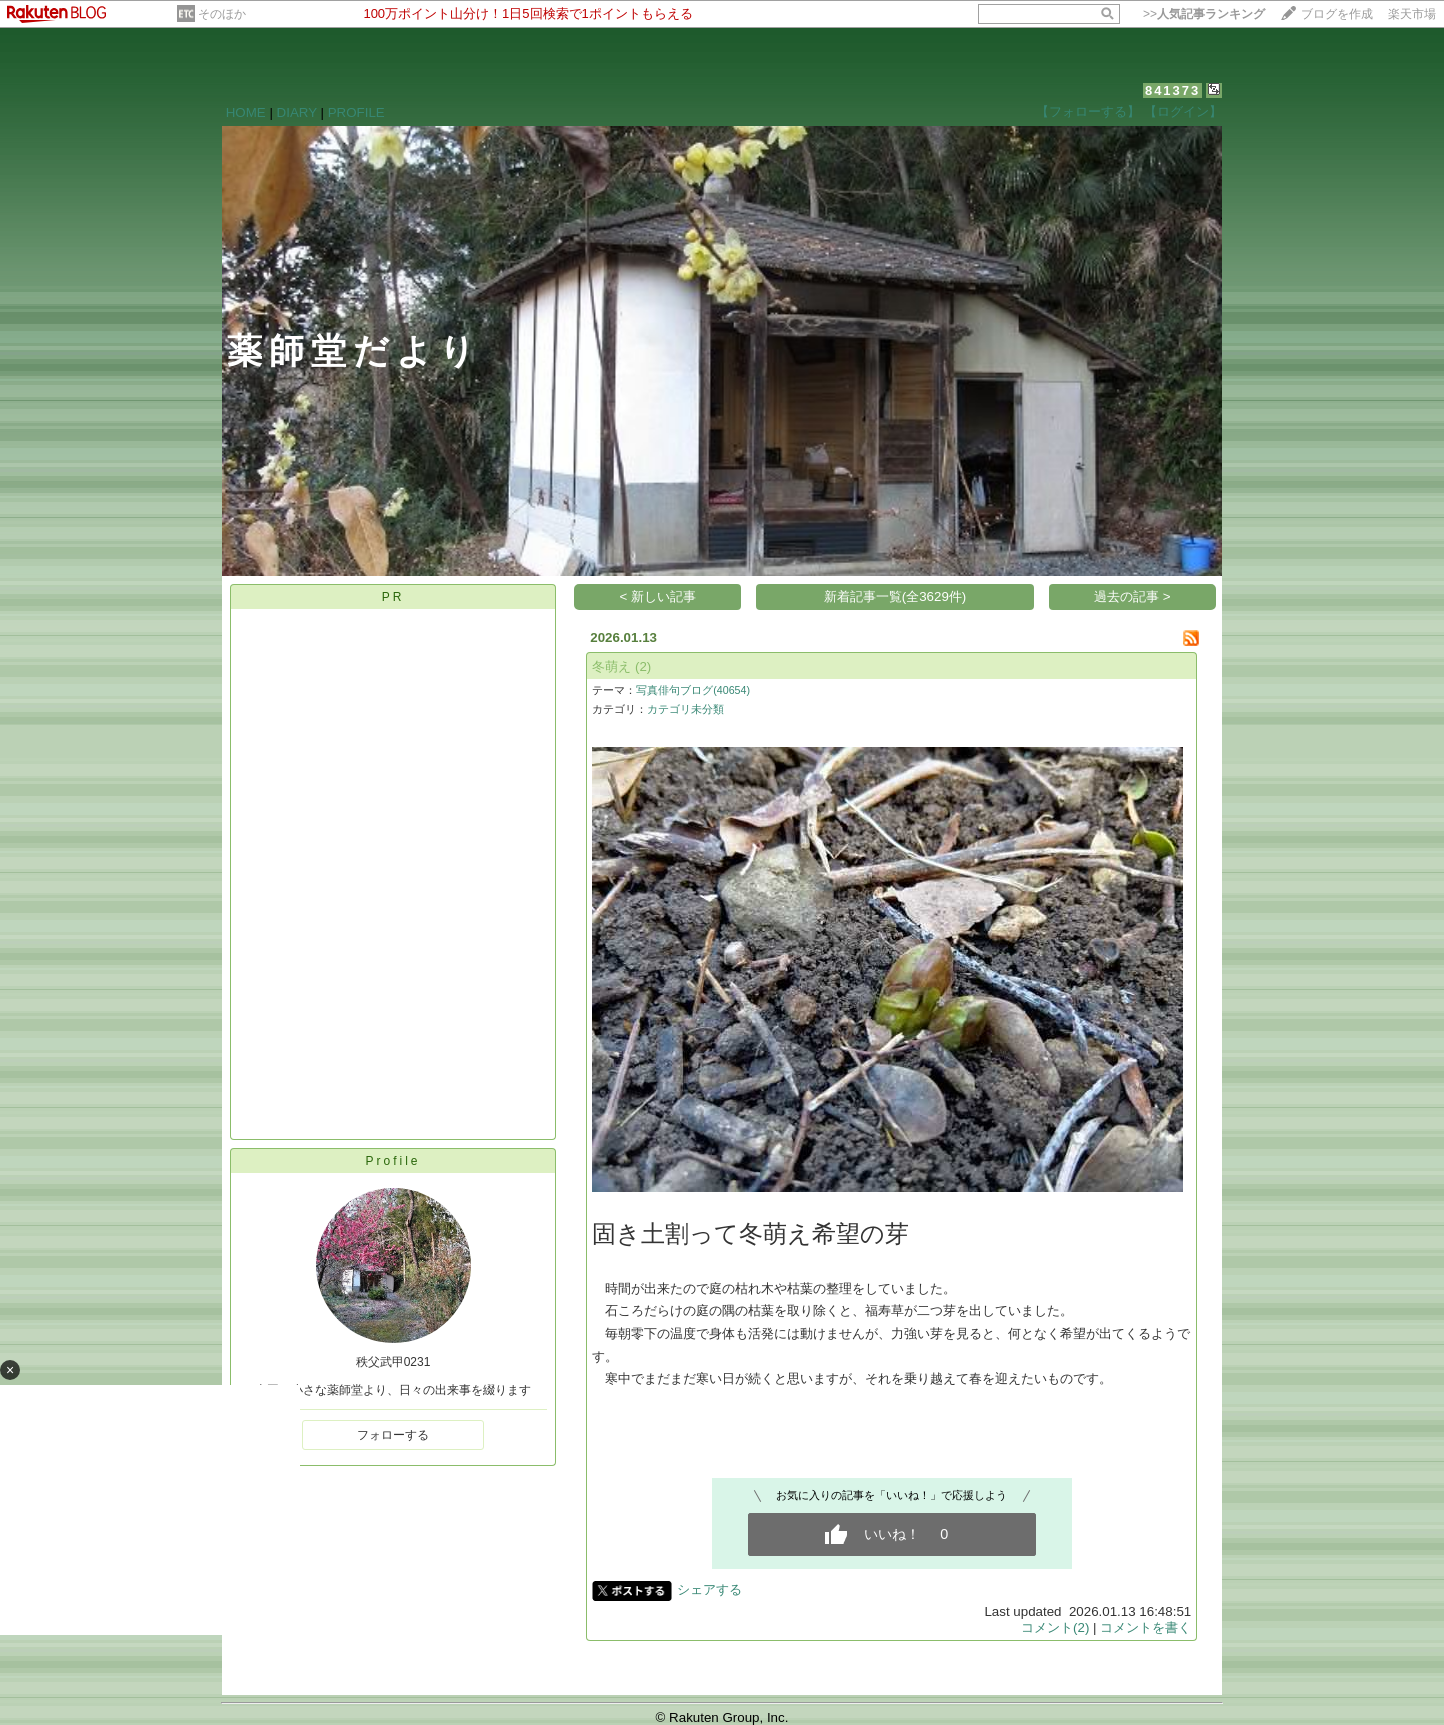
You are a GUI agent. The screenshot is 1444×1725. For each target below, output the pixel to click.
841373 (1172, 90)
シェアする (709, 1589)
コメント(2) (1055, 1627)
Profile (392, 1161)
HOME (246, 112)
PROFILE (356, 112)
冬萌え (611, 666)
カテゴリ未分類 (685, 709)
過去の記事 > (1132, 596)
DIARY (297, 112)
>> (1204, 14)
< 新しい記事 (658, 596)
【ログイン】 (1183, 111)
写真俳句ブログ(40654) (693, 690)
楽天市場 (1412, 14)
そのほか (222, 14)
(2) (643, 666)
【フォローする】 (1088, 111)
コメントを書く (1145, 1627)
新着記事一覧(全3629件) (895, 596)
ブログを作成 (1337, 14)
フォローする (393, 1435)
